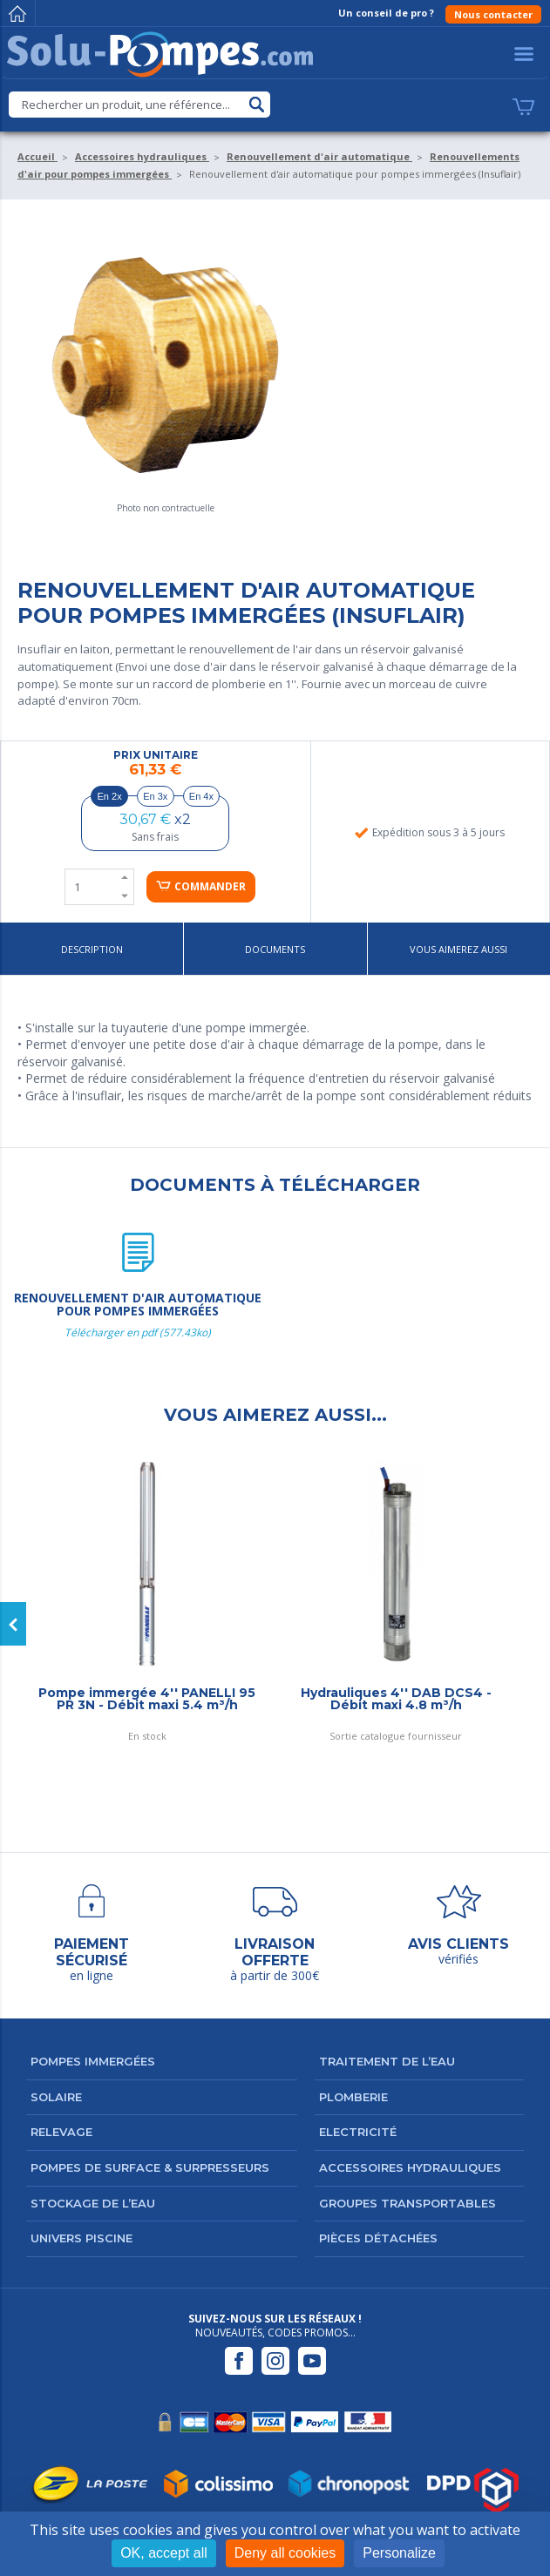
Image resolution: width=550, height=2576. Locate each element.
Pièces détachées (378, 2238)
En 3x (155, 796)
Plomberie (353, 2097)
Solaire (56, 2097)
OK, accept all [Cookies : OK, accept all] (163, 2553)
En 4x (201, 796)
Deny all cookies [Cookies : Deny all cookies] (285, 2553)
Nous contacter (493, 14)
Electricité (358, 2132)
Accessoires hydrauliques (410, 2167)
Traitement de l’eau (387, 2061)
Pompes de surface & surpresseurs (150, 2167)
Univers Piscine (81, 2238)
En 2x (110, 796)
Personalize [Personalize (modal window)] (399, 2553)
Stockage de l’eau (93, 2203)
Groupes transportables (407, 2203)
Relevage (61, 2132)
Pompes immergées (93, 2061)
